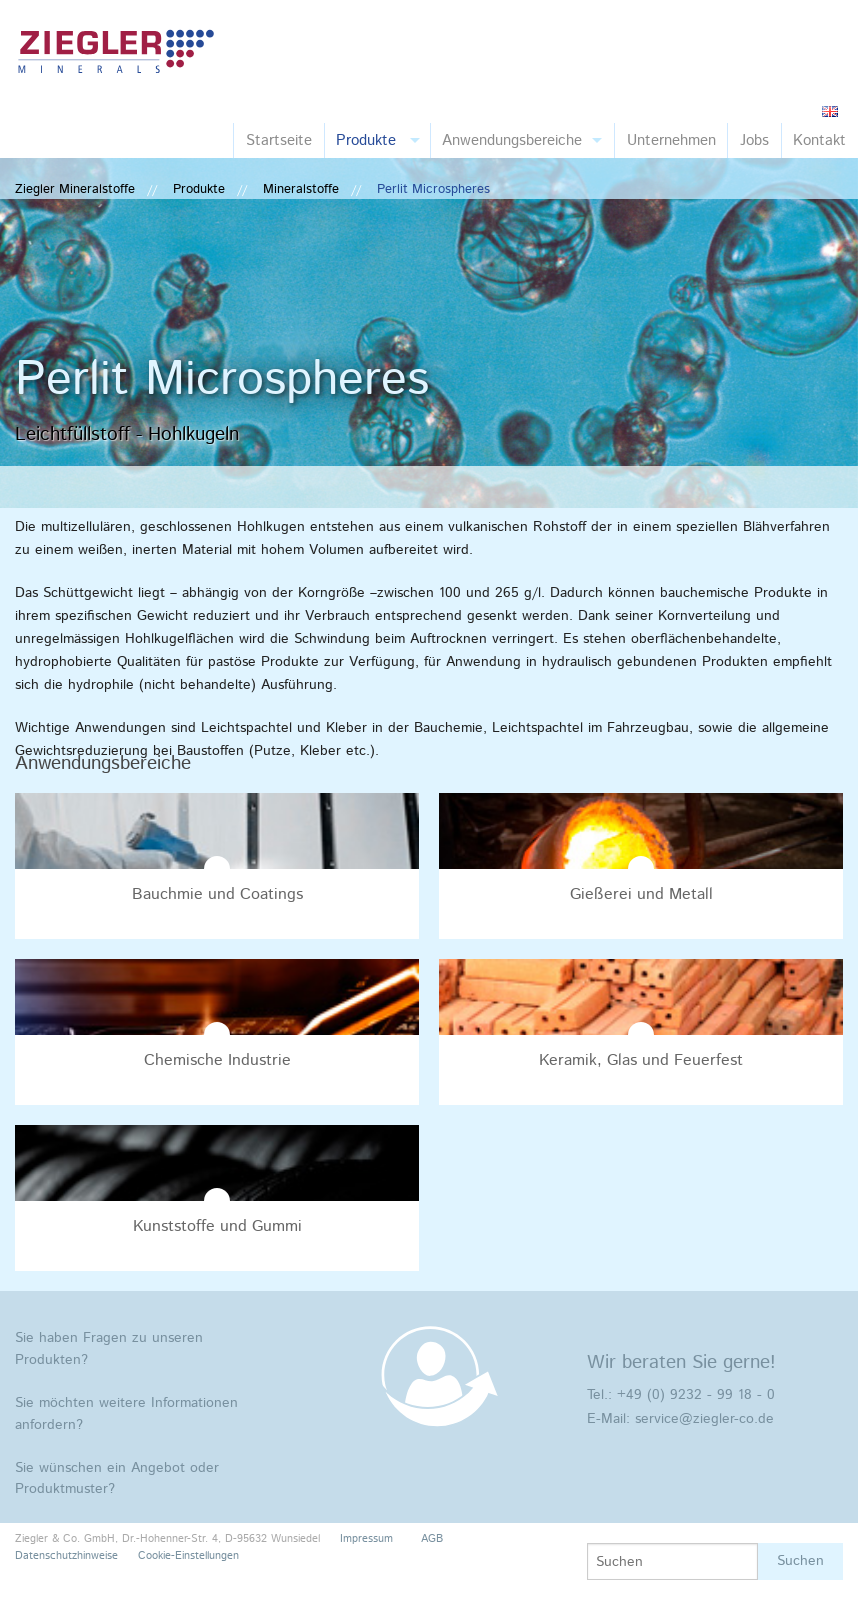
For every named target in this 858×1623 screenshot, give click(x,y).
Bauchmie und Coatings (217, 894)
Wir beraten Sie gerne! (681, 1362)
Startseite (279, 140)
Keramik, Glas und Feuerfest (641, 1060)
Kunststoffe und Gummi (217, 1226)
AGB (432, 1539)
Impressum (366, 1539)
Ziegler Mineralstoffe (75, 189)
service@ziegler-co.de (704, 1419)
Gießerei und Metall (641, 894)
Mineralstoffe (301, 189)
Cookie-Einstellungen (188, 1556)
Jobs (754, 140)
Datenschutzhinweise (66, 1556)
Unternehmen (671, 140)
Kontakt (819, 140)
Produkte (366, 140)
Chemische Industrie (217, 1060)
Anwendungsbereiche (512, 140)
